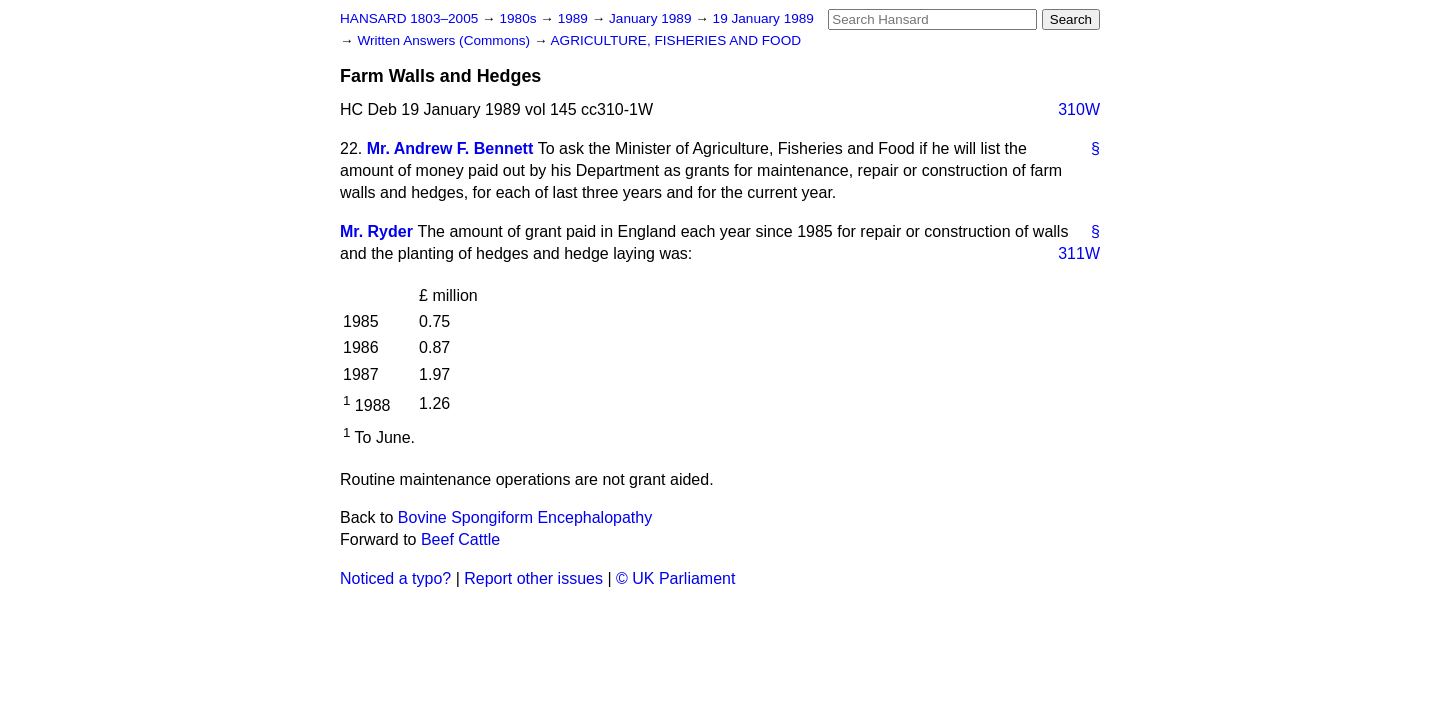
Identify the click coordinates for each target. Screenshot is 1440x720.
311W (1079, 253)
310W (1079, 109)
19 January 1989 (763, 18)
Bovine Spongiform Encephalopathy (525, 517)
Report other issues (533, 578)
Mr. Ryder (376, 231)
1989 (575, 18)
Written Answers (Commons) (445, 40)
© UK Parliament (675, 578)
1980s (519, 18)
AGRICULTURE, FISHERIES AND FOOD (676, 40)
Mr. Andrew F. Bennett (450, 148)
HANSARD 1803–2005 (409, 18)
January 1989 (652, 18)
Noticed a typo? (395, 578)
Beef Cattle (460, 539)
